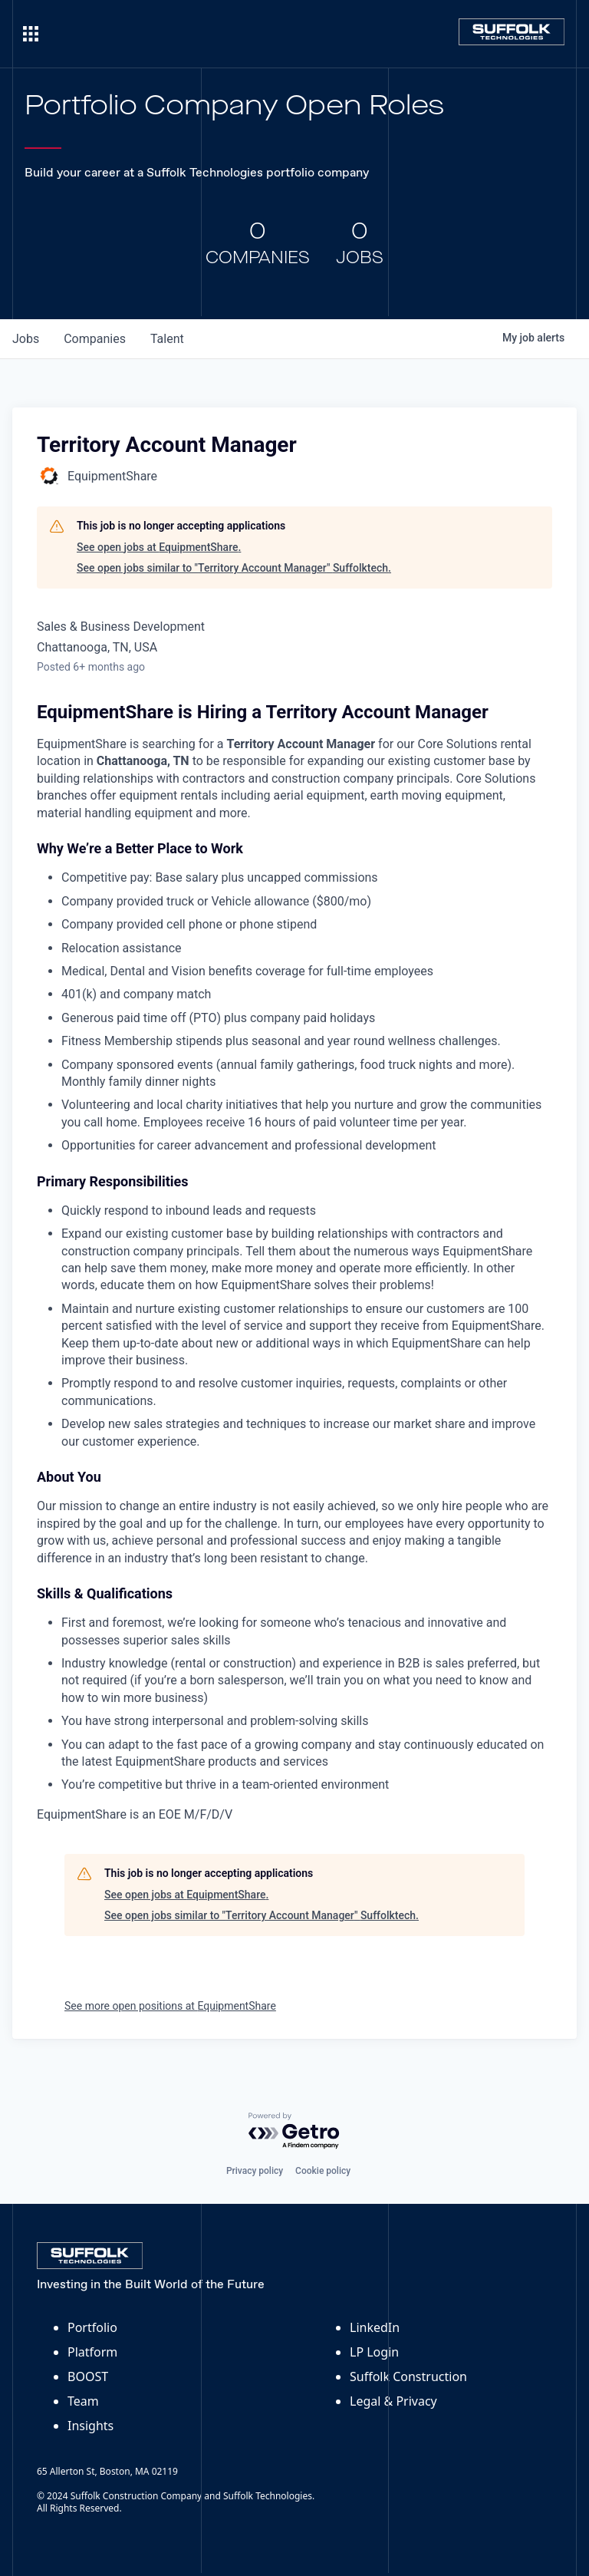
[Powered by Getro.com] (294, 2131)
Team (83, 2401)
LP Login (374, 2351)
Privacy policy (254, 2170)
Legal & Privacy (393, 2401)
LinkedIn (375, 2327)
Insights (90, 2425)
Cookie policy (322, 2170)
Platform (92, 2351)
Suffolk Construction (408, 2376)
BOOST (87, 2376)
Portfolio (92, 2327)
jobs (25, 338)
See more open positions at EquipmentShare (170, 2006)
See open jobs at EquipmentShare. (159, 547)
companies (95, 338)
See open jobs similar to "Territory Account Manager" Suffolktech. (234, 568)
